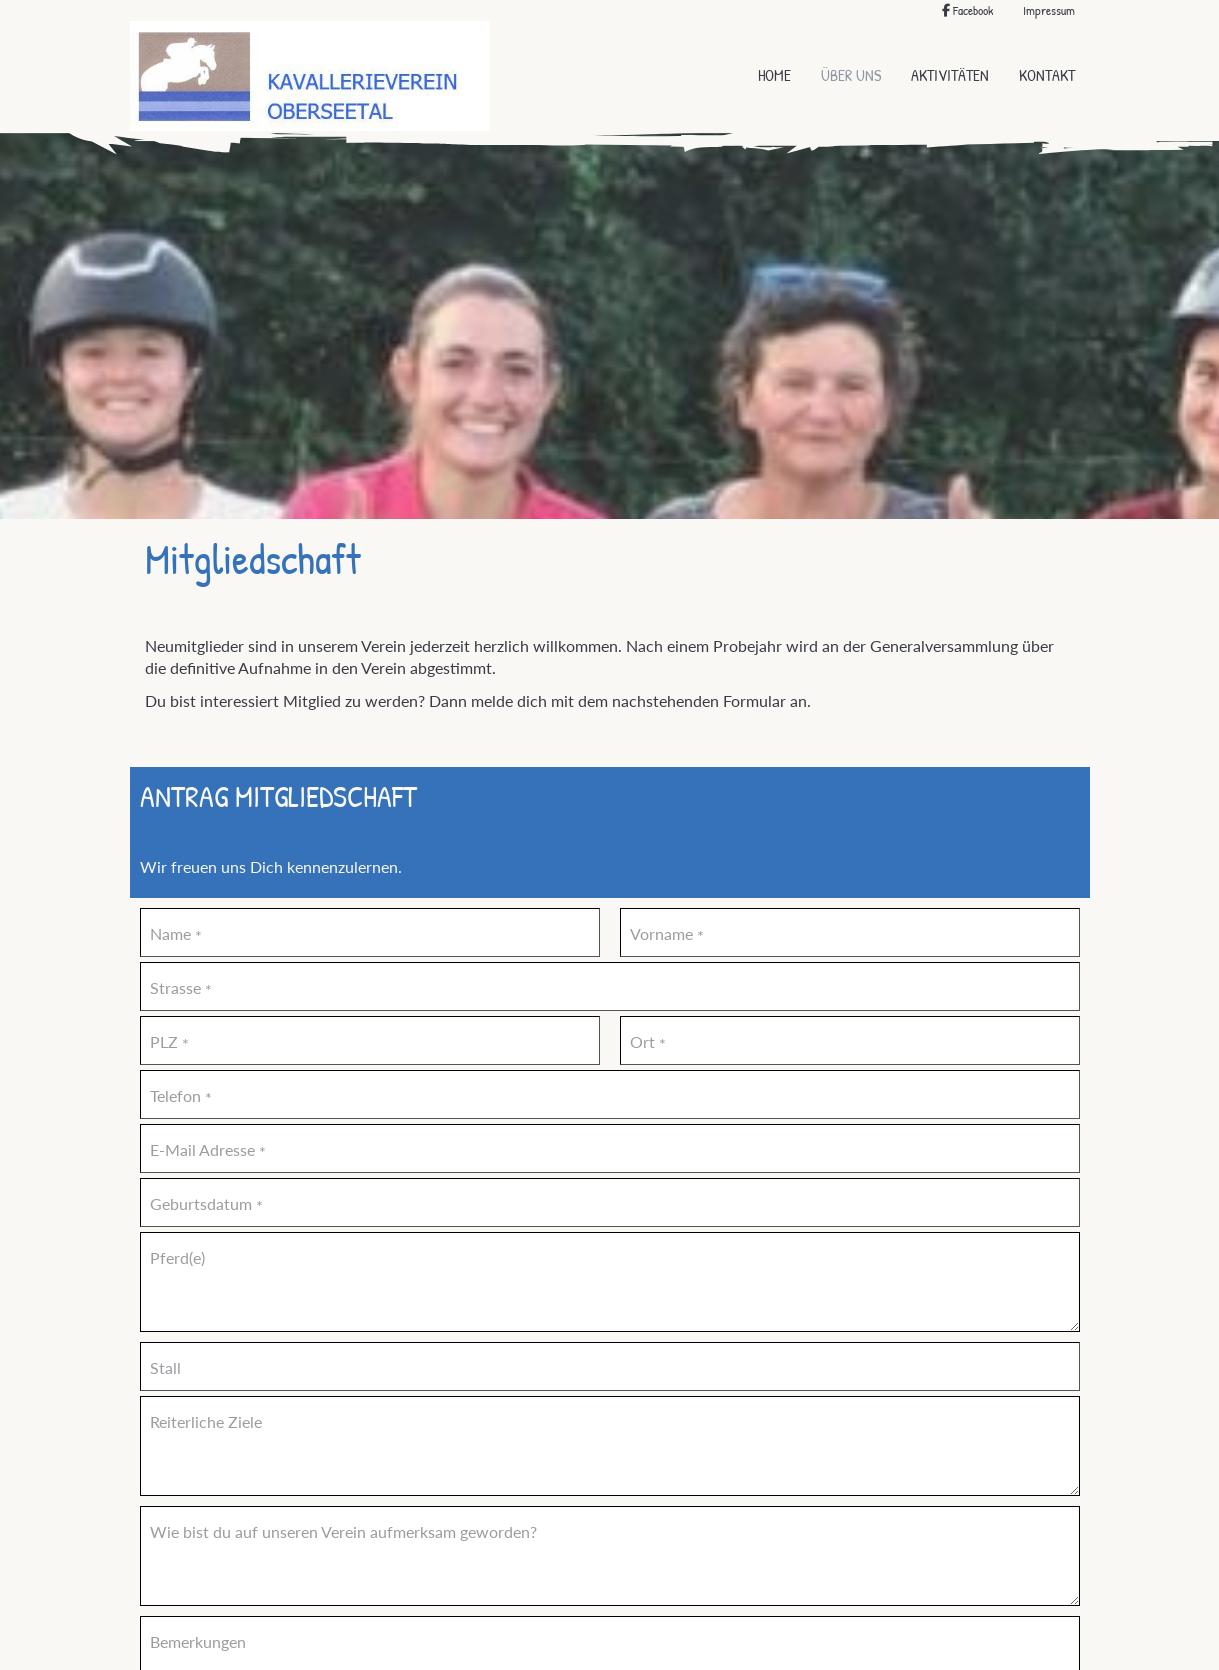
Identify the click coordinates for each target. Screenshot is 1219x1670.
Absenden (543, 1567)
